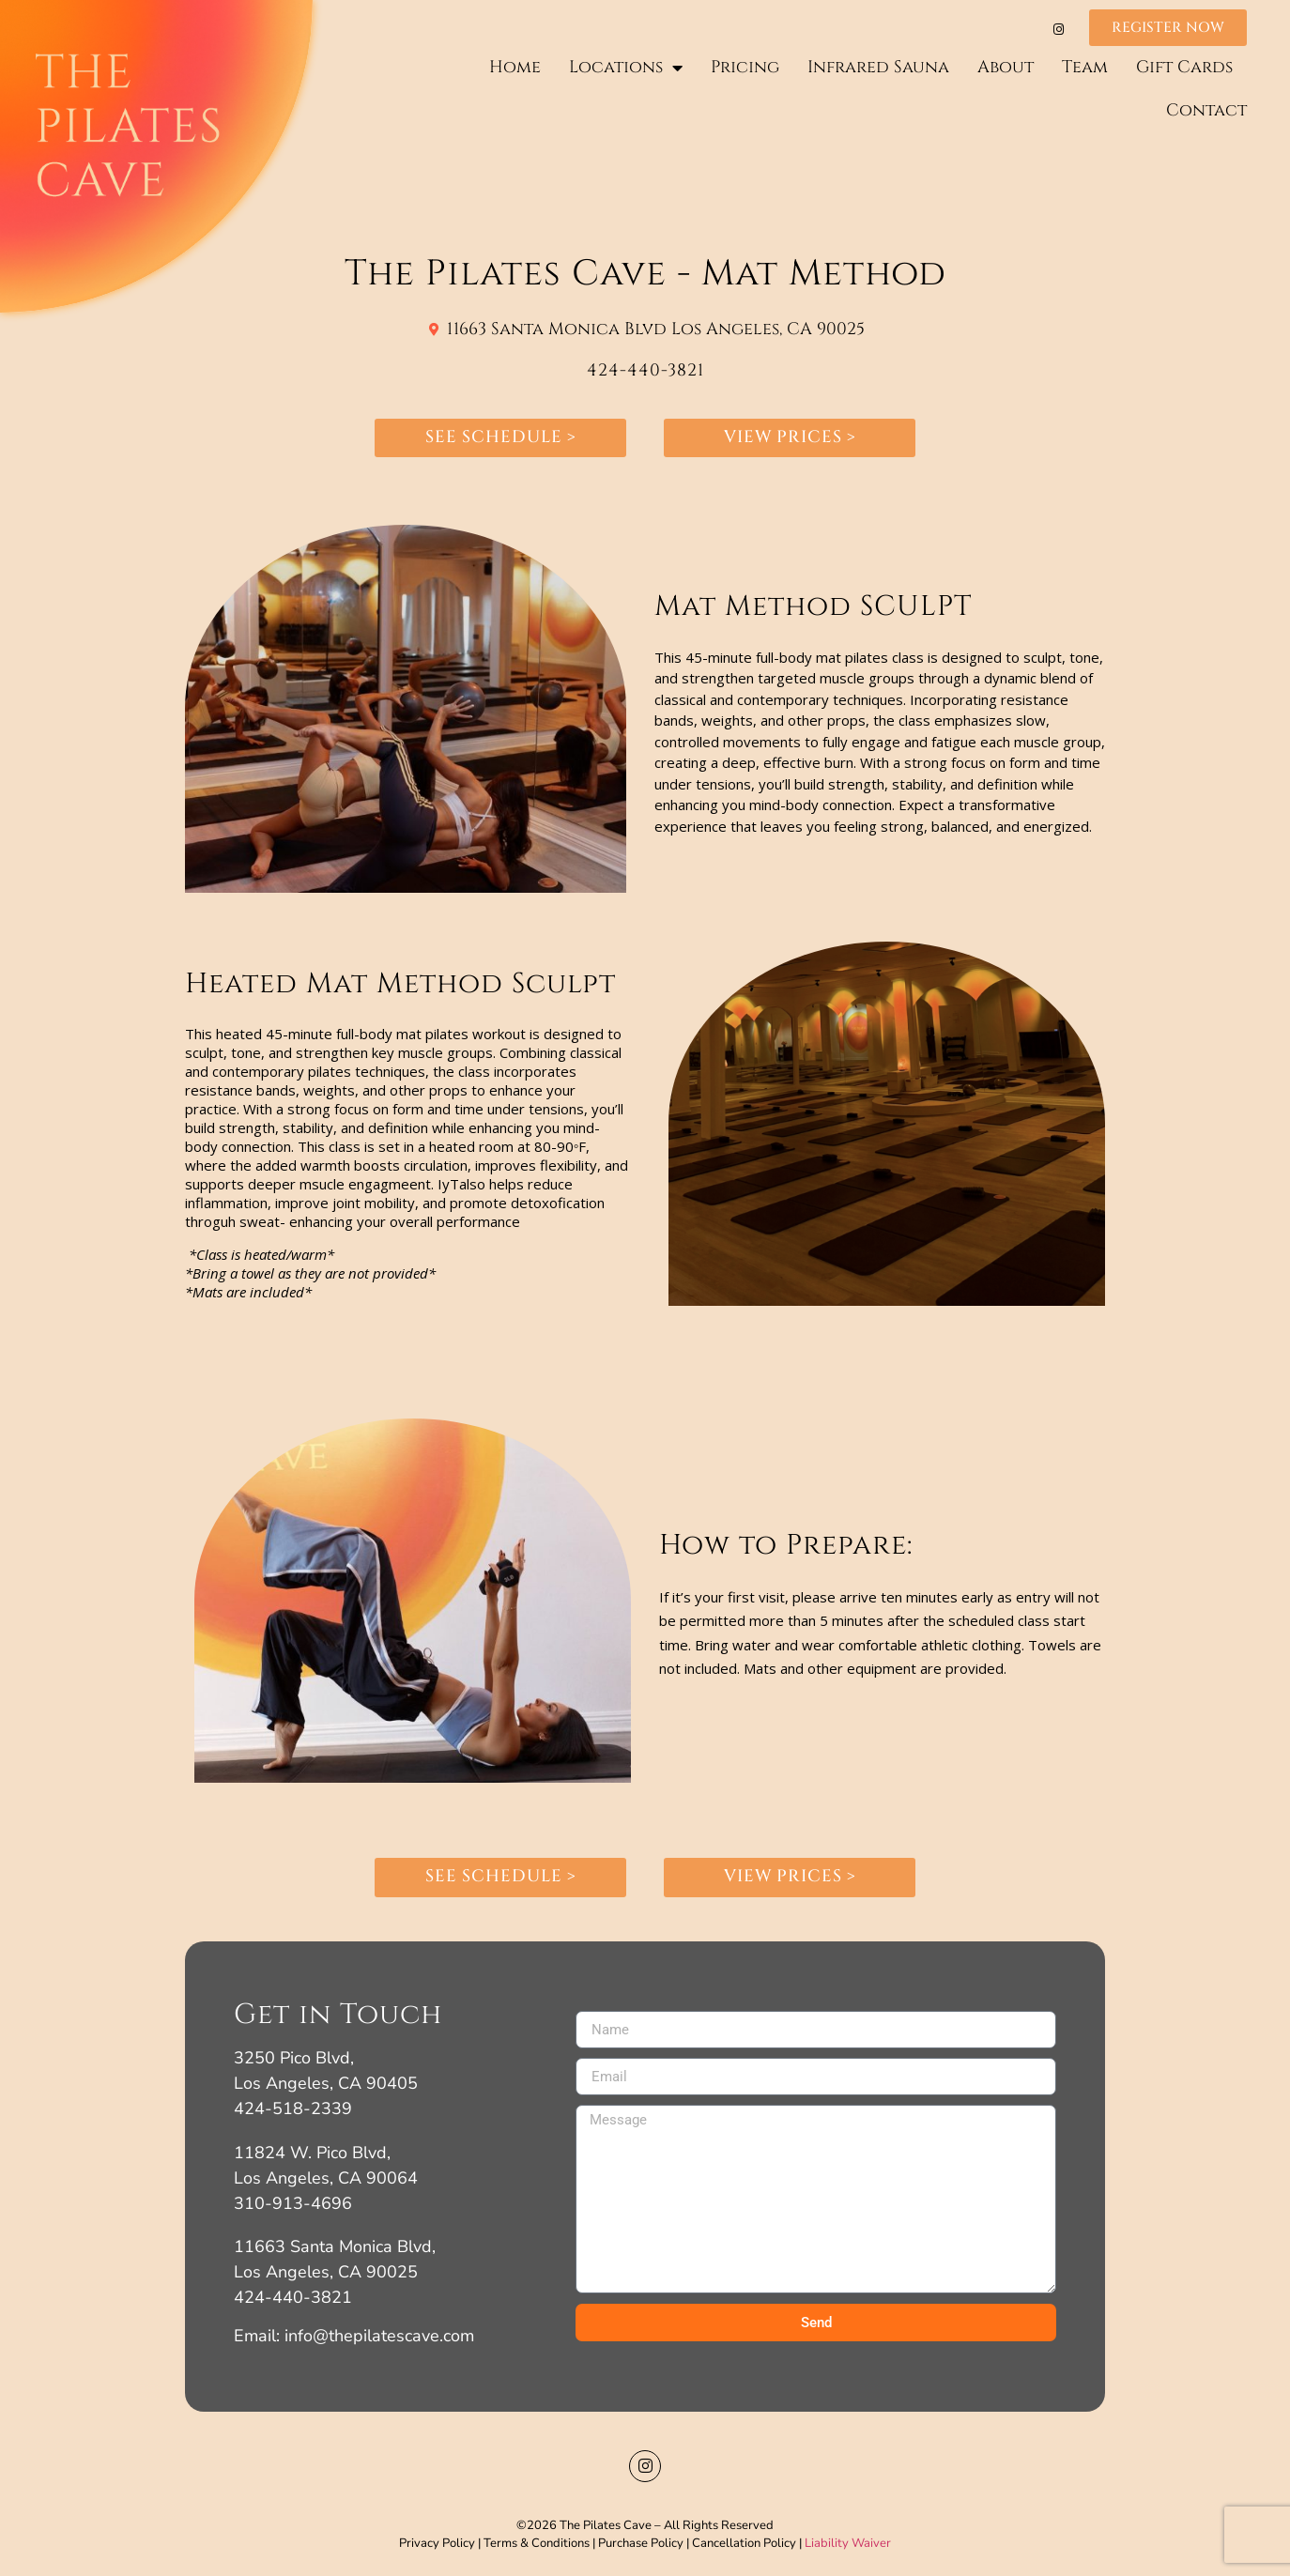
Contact (1206, 110)
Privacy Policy (437, 2543)
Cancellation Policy (744, 2543)
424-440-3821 (645, 370)
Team (1085, 67)
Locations (626, 67)
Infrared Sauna (878, 67)
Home (515, 67)
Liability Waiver (848, 2543)
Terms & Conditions (535, 2543)
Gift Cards (1184, 67)
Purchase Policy (640, 2543)
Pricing (745, 67)
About (1005, 67)
